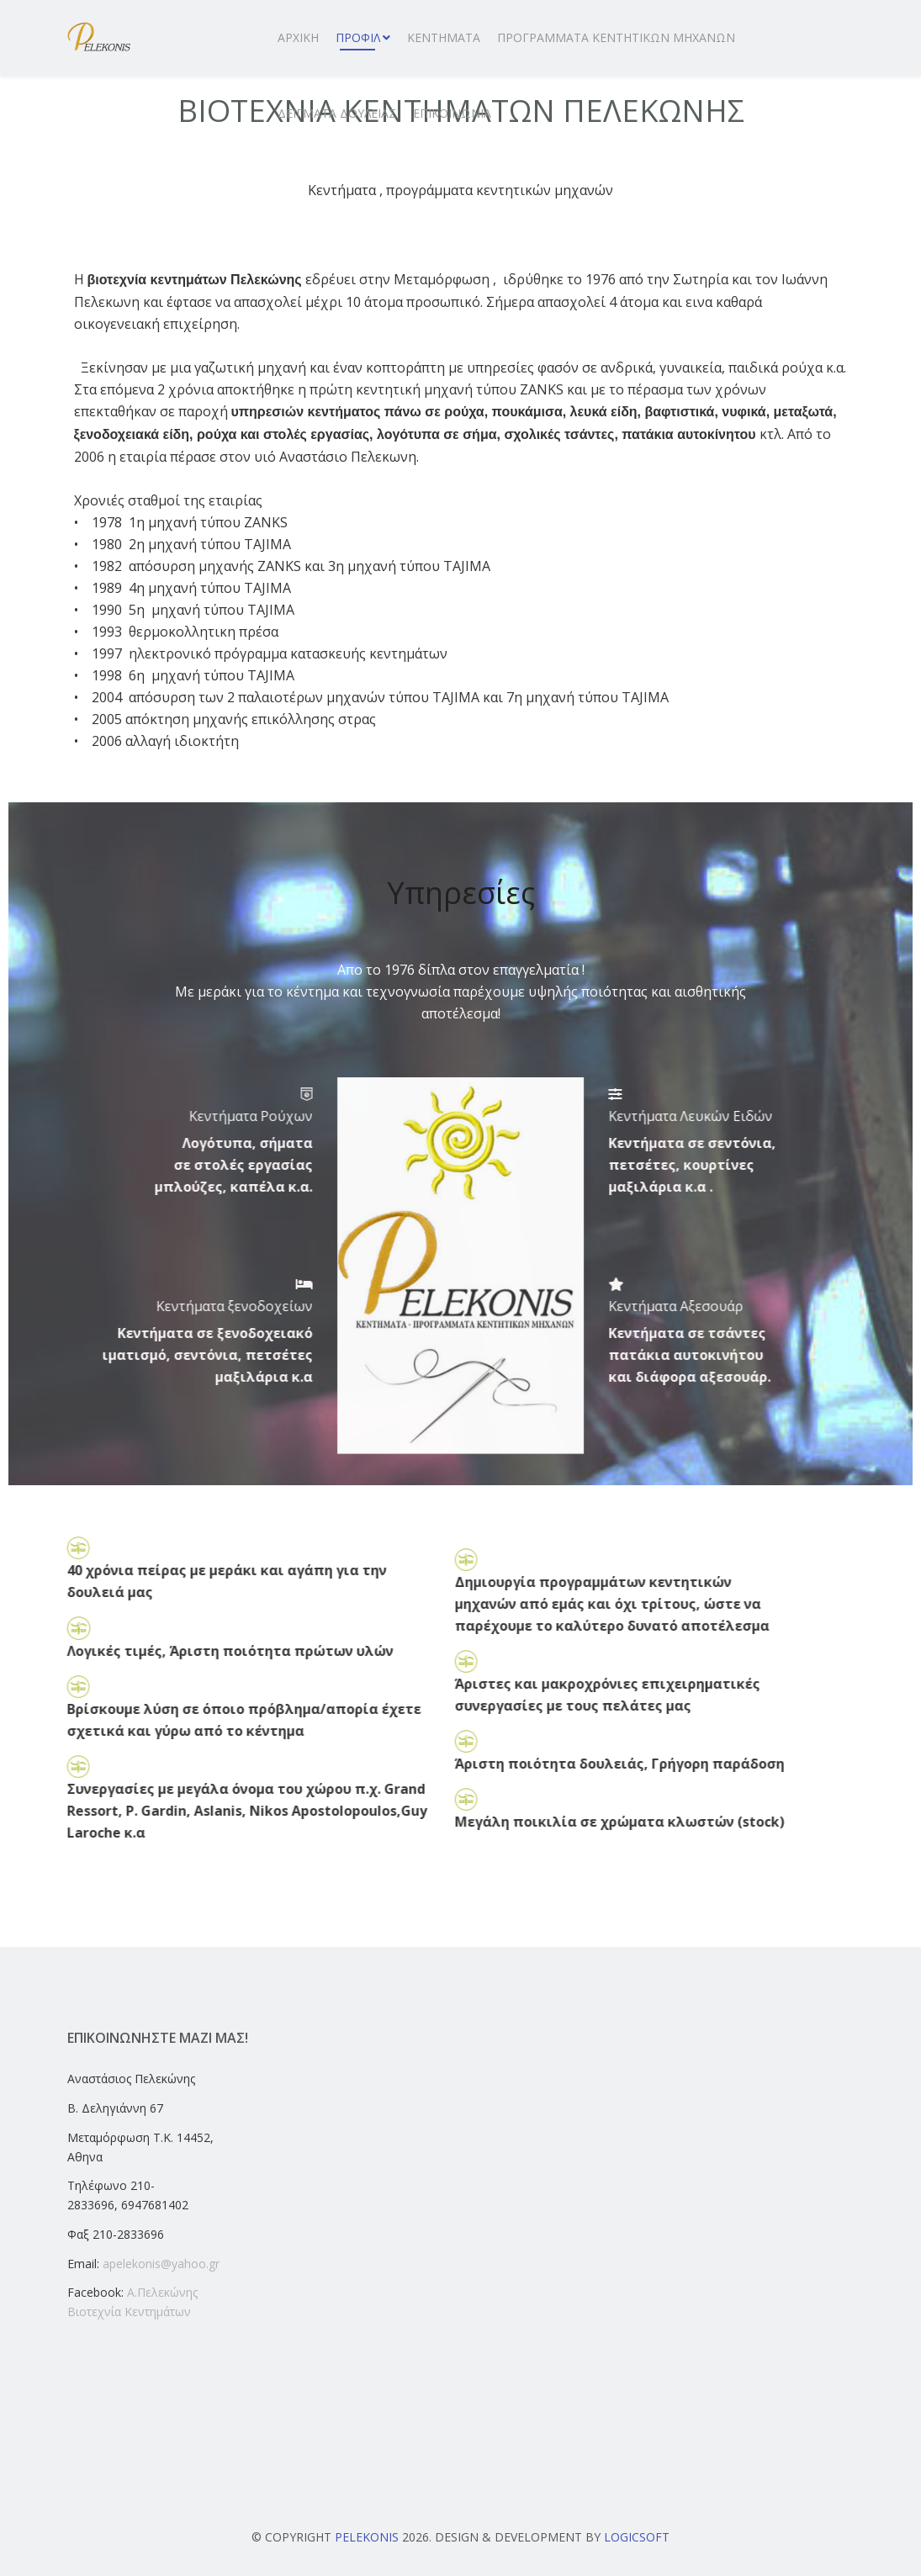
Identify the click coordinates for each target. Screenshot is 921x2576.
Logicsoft (637, 2537)
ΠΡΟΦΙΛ (358, 37)
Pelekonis (367, 2537)
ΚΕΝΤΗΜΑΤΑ (443, 37)
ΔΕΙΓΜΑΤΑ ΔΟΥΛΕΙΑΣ (337, 113)
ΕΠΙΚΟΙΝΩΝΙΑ (452, 113)
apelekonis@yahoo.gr (161, 2264)
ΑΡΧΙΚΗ (298, 37)
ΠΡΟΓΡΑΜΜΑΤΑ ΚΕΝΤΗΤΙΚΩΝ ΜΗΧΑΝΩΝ (616, 37)
